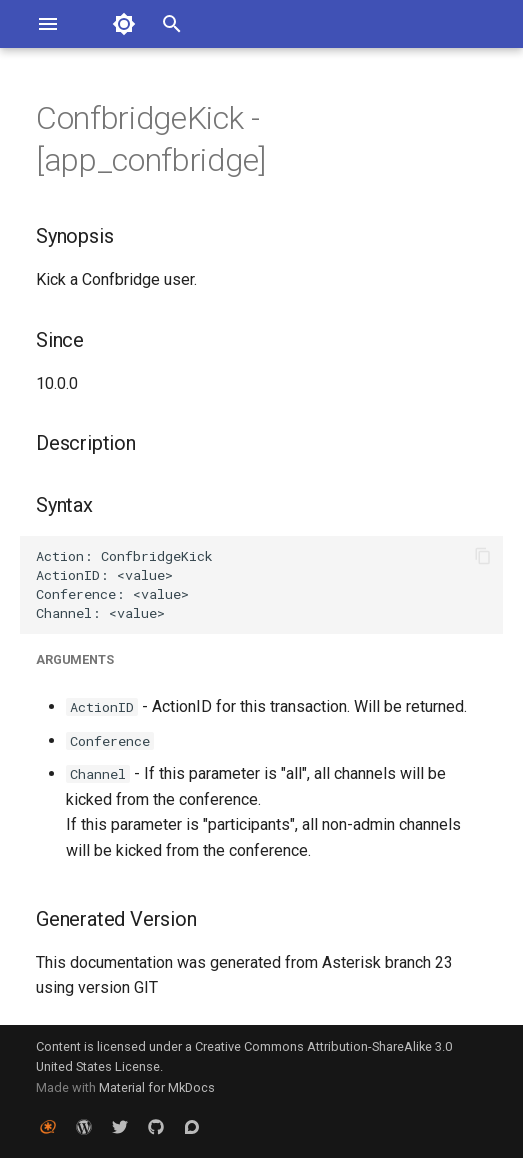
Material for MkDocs (157, 1087)
